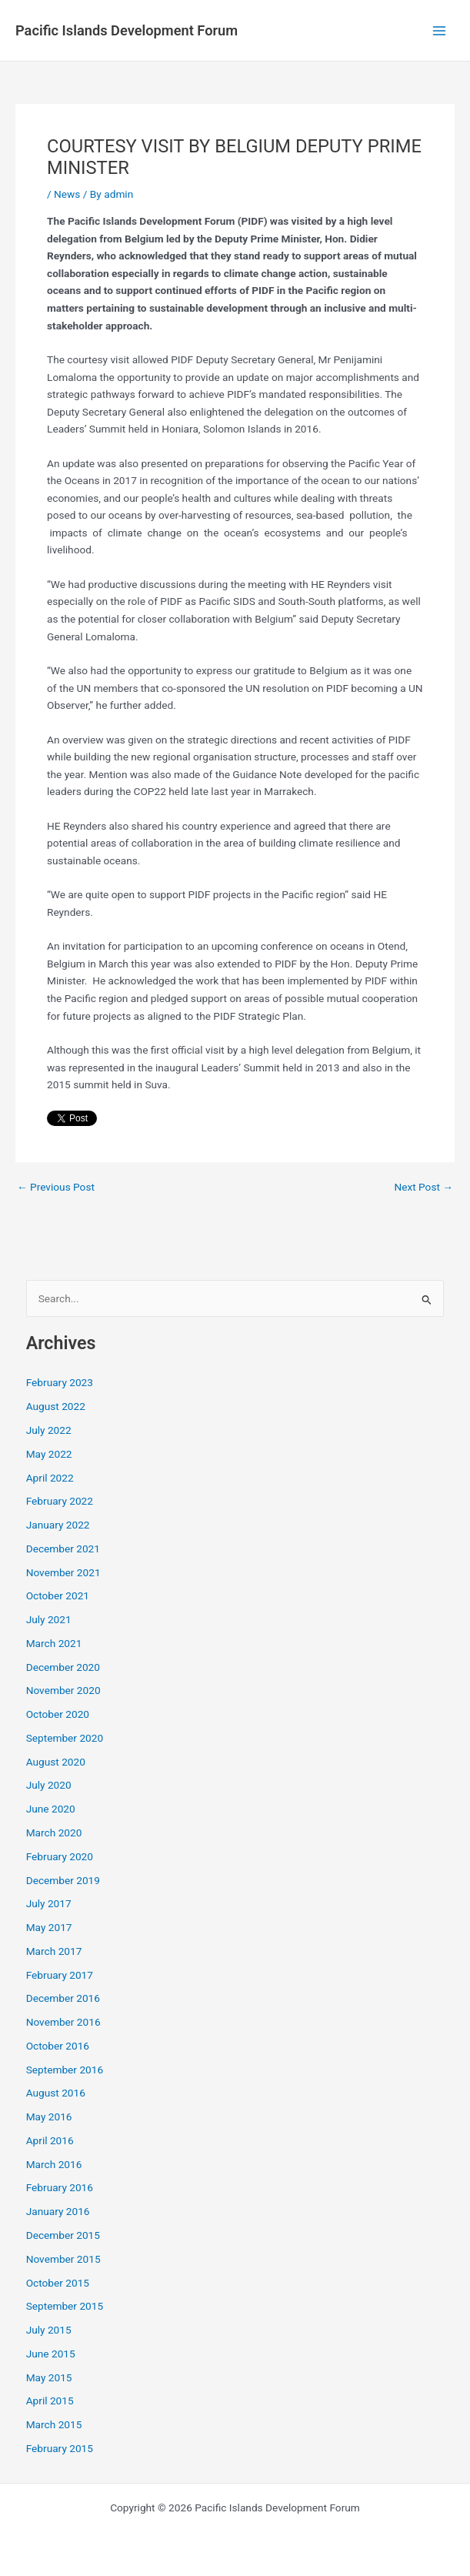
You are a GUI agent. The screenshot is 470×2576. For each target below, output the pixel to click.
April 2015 (50, 2400)
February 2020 (59, 1856)
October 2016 (57, 2046)
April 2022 (50, 1478)
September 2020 (64, 1738)
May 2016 (49, 2116)
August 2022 (55, 1406)
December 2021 (63, 1548)
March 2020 (54, 1832)
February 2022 (59, 1501)
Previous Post (56, 1187)
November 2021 (63, 1572)
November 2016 (63, 2022)
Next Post (423, 1187)
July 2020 (49, 1785)
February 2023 (59, 1382)
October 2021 (57, 1595)
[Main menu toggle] (439, 30)
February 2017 (59, 1975)
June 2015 (50, 2353)
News (67, 194)
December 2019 (63, 1880)
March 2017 (54, 1951)
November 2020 (63, 1690)
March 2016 (54, 2164)
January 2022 (58, 1525)
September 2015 (64, 2306)
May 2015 (49, 2377)
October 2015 (57, 2283)
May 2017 (49, 1927)
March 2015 (54, 2424)
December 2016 (63, 1998)
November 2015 (63, 2259)
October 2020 (57, 1714)
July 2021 (49, 1619)
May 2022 (49, 1454)
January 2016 (58, 2211)
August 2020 (55, 1762)
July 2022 (49, 1430)
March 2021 (54, 1643)
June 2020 (50, 1809)
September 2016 (64, 2069)
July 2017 (49, 1903)
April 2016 (50, 2140)
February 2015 (59, 2448)
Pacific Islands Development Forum (126, 30)
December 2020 (63, 1667)
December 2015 (63, 2235)
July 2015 (49, 2330)
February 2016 (59, 2187)
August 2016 (55, 2093)
